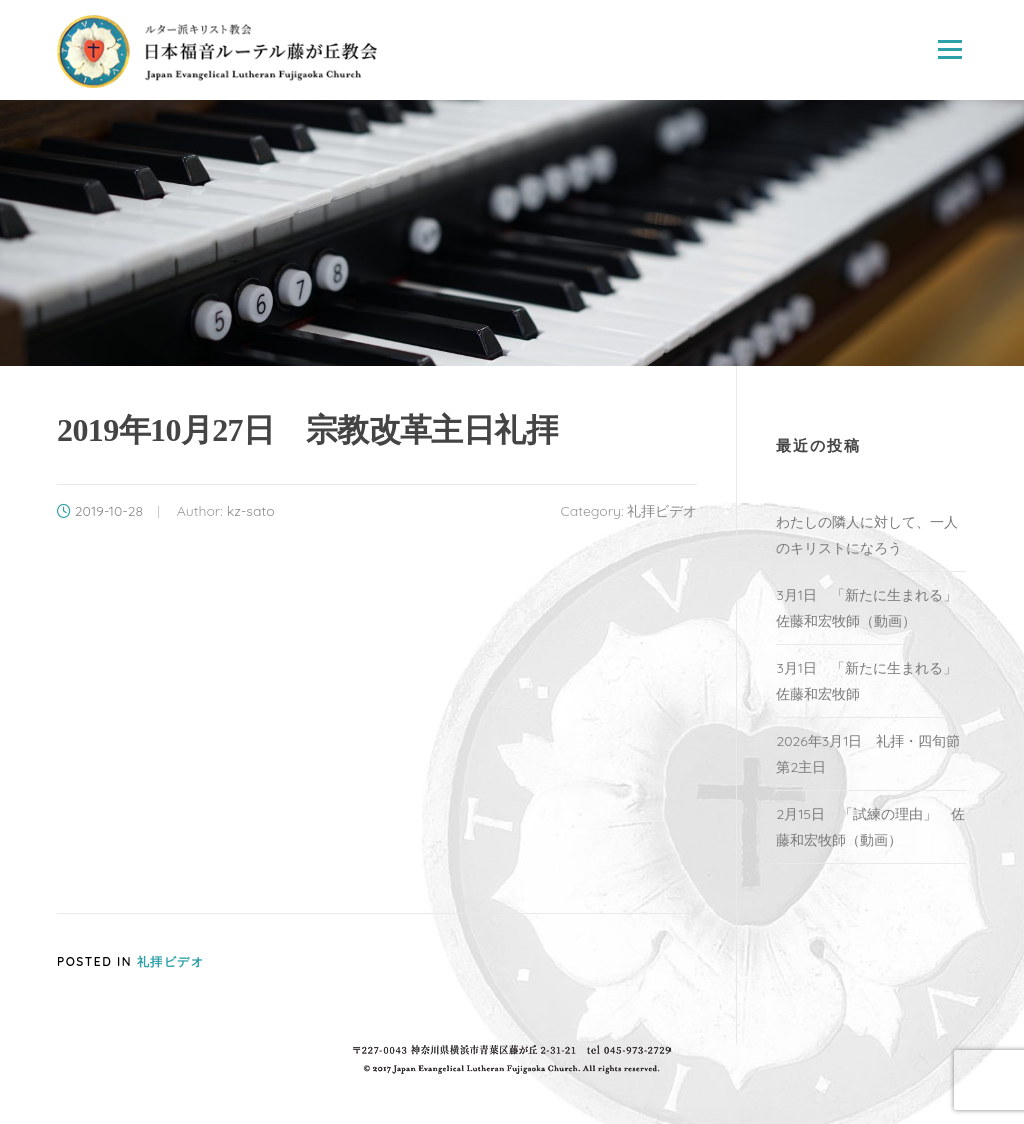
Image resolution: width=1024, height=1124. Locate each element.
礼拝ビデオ (662, 511)
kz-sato (251, 511)
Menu (949, 50)
